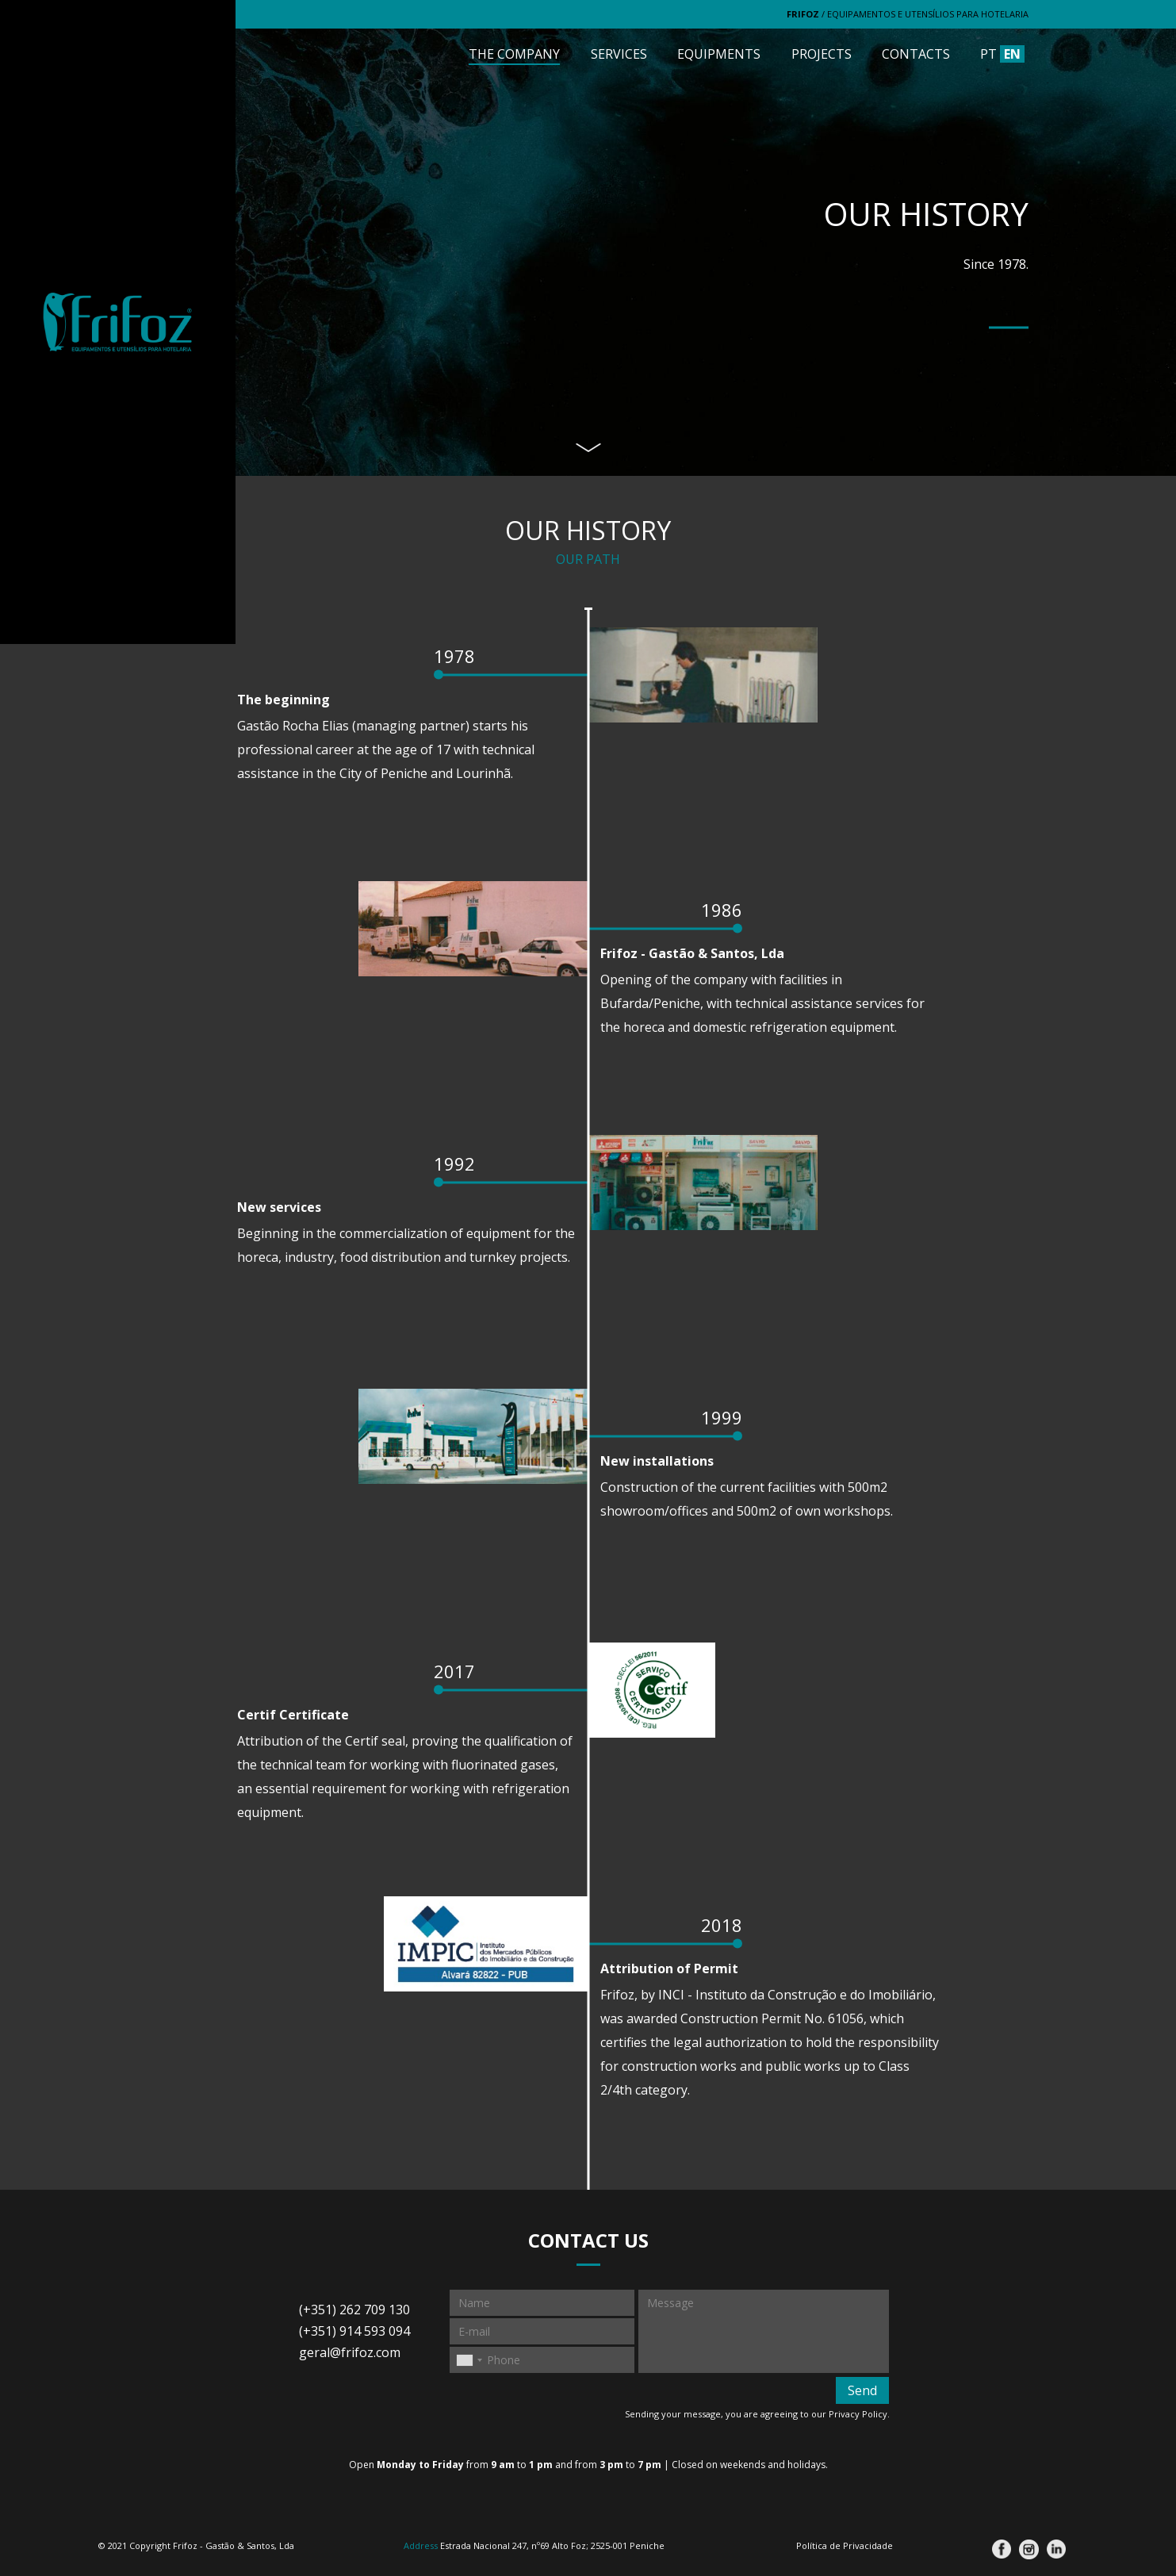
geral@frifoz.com (349, 2351)
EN (1012, 54)
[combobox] (468, 2360)
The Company (514, 53)
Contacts (916, 53)
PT (988, 54)
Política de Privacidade (844, 2545)
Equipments (718, 53)
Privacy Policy (858, 2414)
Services (619, 53)
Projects (821, 53)
